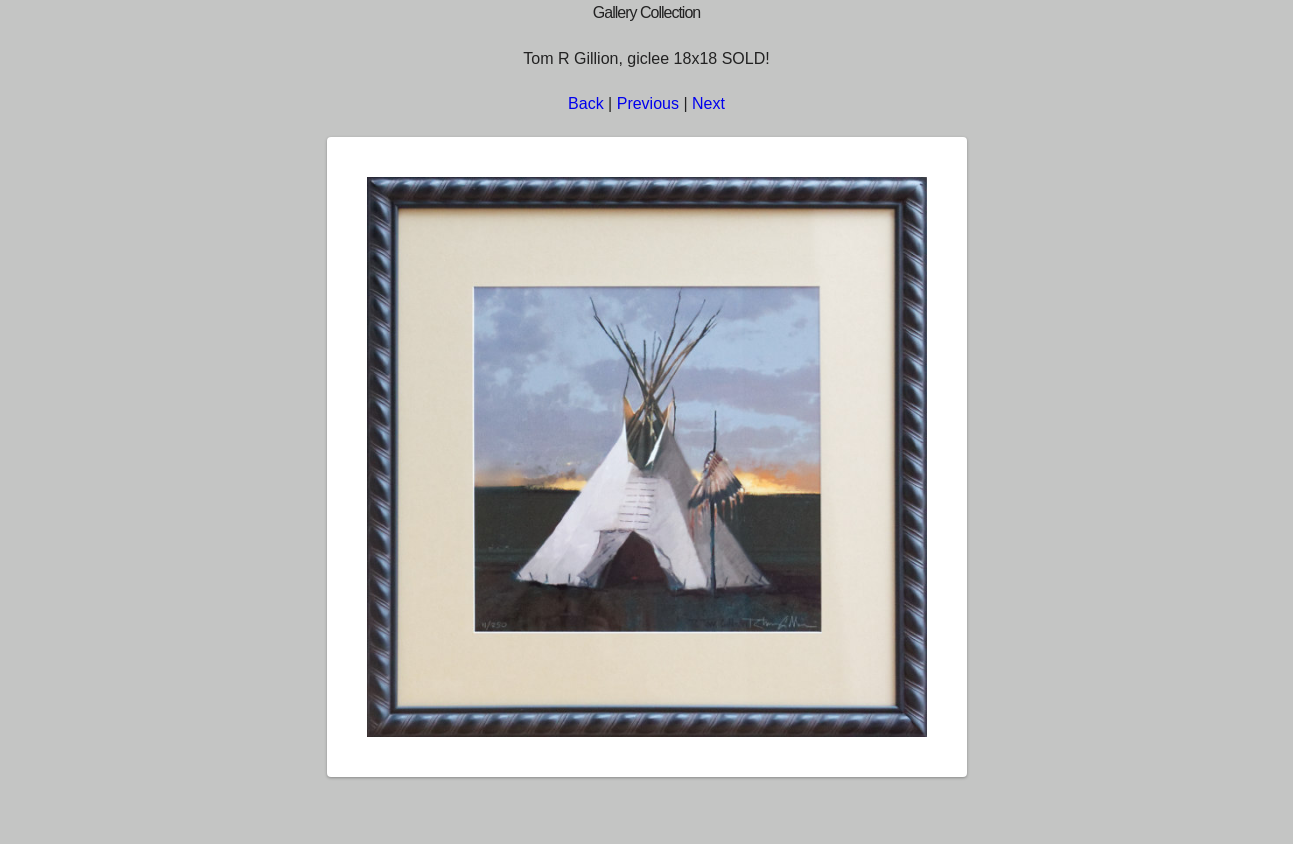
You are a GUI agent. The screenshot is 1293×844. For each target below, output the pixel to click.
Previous (648, 103)
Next (708, 103)
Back (586, 103)
